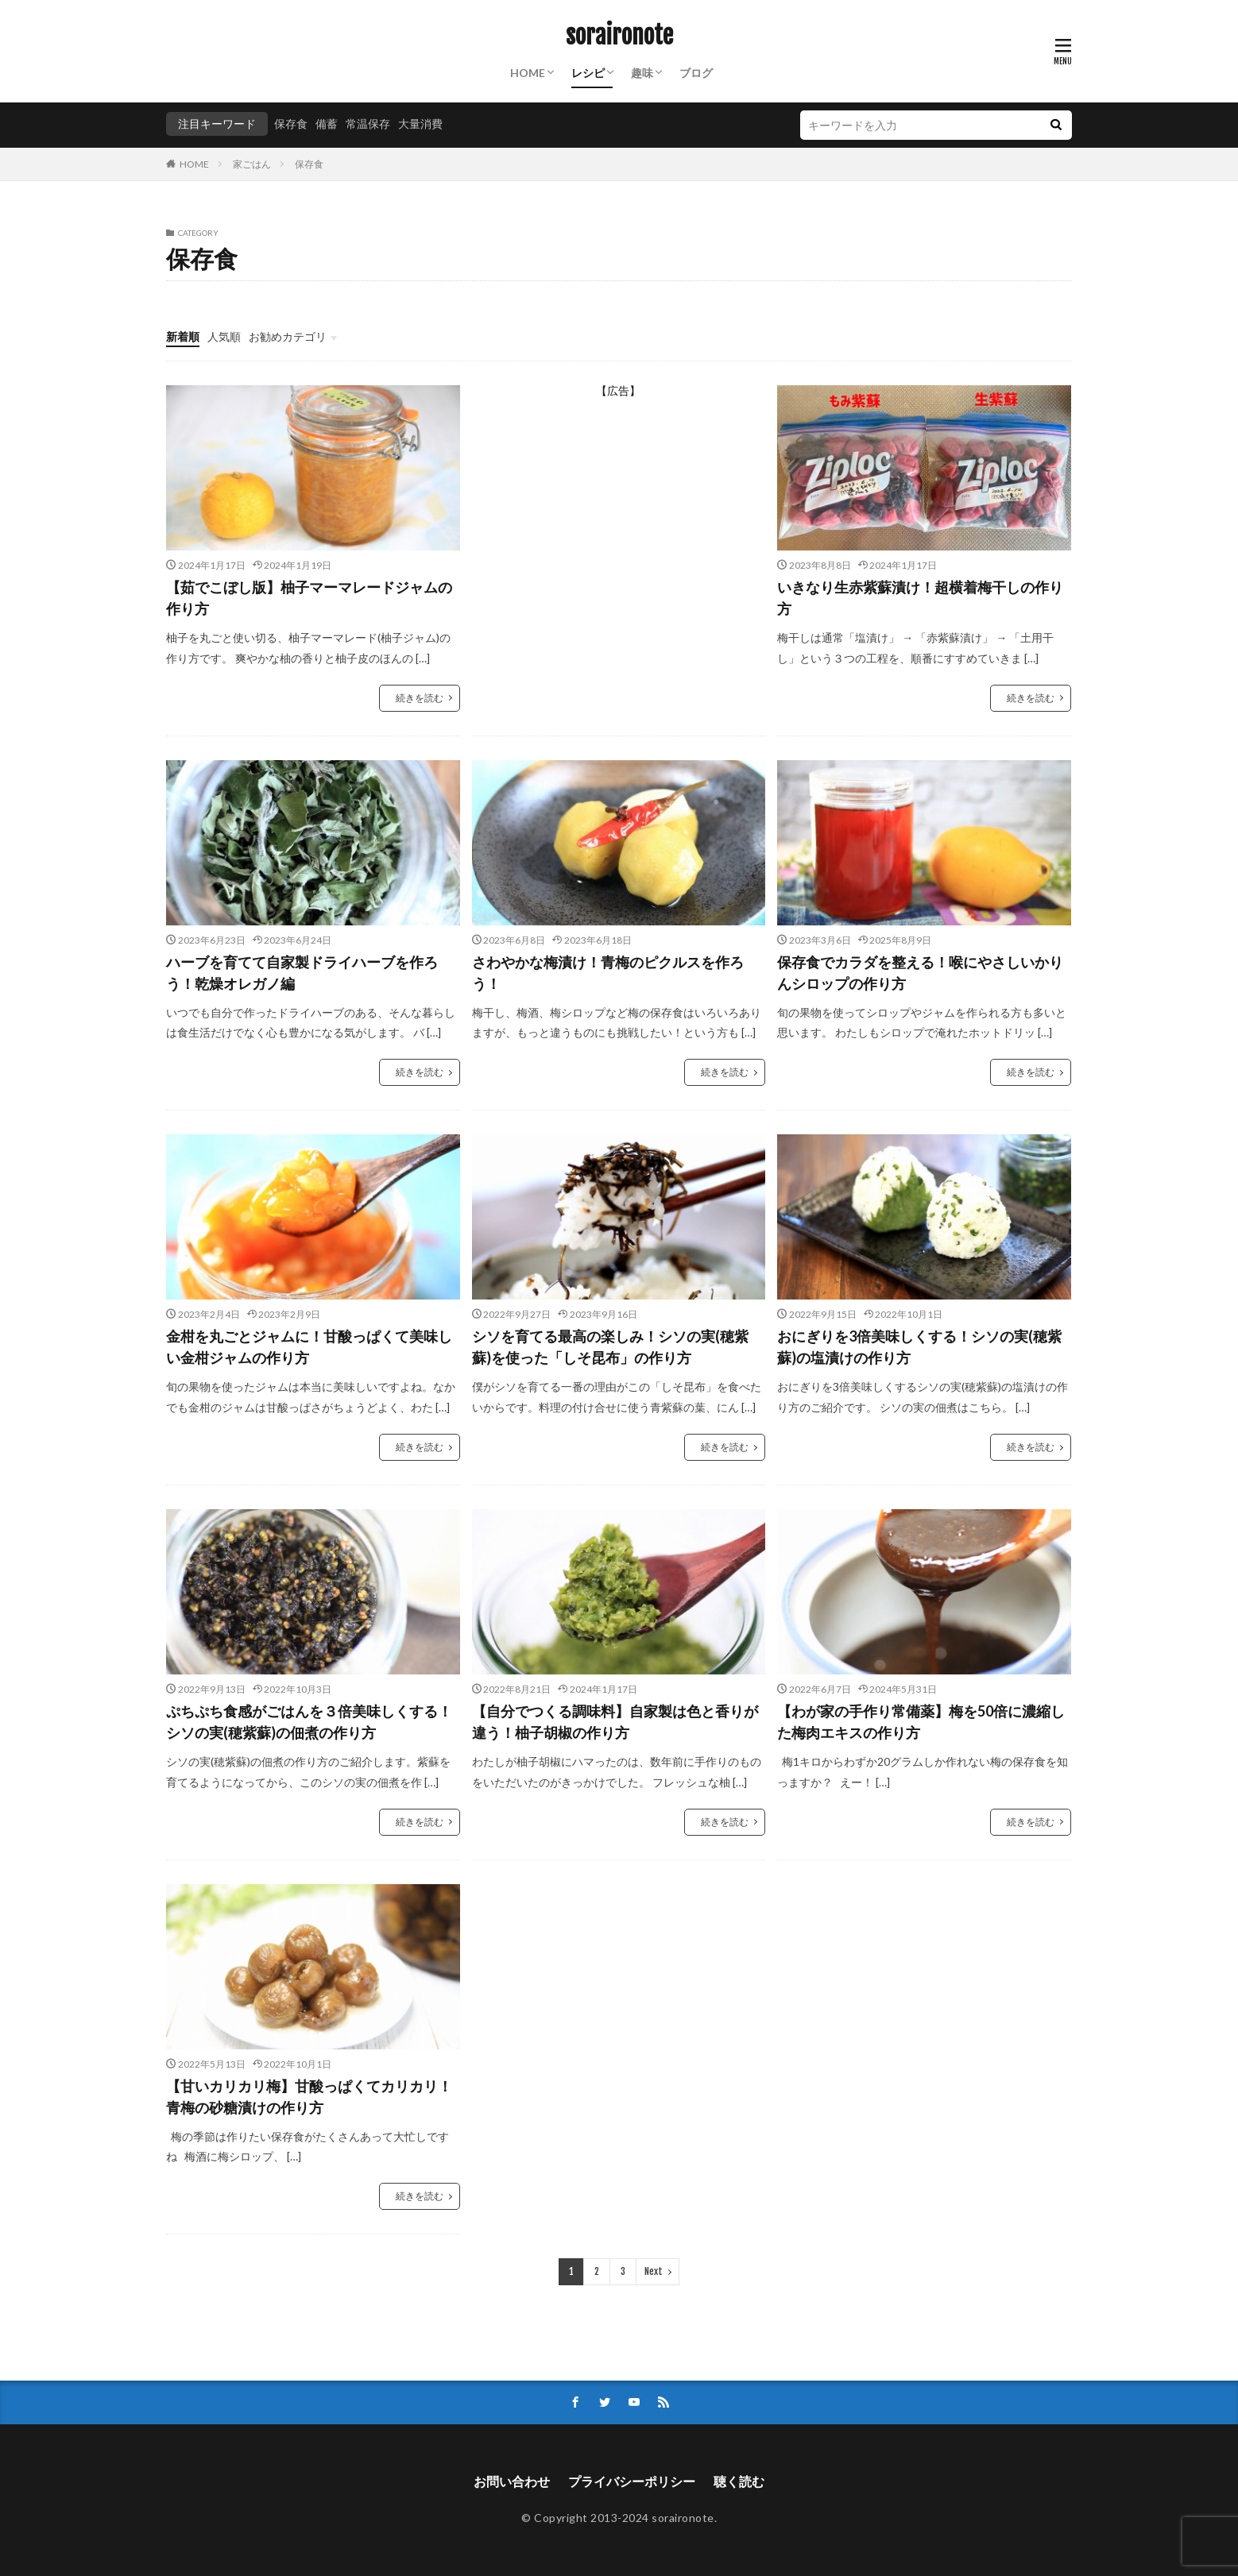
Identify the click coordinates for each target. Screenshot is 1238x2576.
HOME (527, 72)
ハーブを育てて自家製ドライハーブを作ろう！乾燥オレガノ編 (302, 972)
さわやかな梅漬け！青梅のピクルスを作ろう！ (608, 972)
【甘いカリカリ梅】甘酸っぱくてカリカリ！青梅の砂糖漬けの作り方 (309, 2096)
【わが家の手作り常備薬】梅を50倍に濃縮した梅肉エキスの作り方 (921, 1721)
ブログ (696, 72)
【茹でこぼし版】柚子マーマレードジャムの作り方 (309, 597)
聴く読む (739, 2481)
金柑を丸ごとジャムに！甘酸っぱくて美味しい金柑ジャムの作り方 (309, 1346)
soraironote (619, 36)
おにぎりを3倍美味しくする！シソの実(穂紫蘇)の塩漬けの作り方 (919, 1346)
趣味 (642, 72)
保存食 (291, 123)
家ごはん (252, 164)
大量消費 (420, 123)
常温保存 (368, 123)
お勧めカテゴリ (288, 336)
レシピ (588, 72)
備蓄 (326, 123)
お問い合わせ (512, 2481)
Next (653, 2271)
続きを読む (419, 698)
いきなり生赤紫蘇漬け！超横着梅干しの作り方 (920, 597)
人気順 (224, 336)
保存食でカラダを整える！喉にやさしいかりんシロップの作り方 (920, 972)
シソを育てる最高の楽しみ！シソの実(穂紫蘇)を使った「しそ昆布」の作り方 (610, 1346)
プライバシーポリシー (631, 2481)
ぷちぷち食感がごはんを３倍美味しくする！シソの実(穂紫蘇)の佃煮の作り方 (309, 1721)
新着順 (182, 336)
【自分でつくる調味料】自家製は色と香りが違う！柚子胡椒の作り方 (615, 1721)
